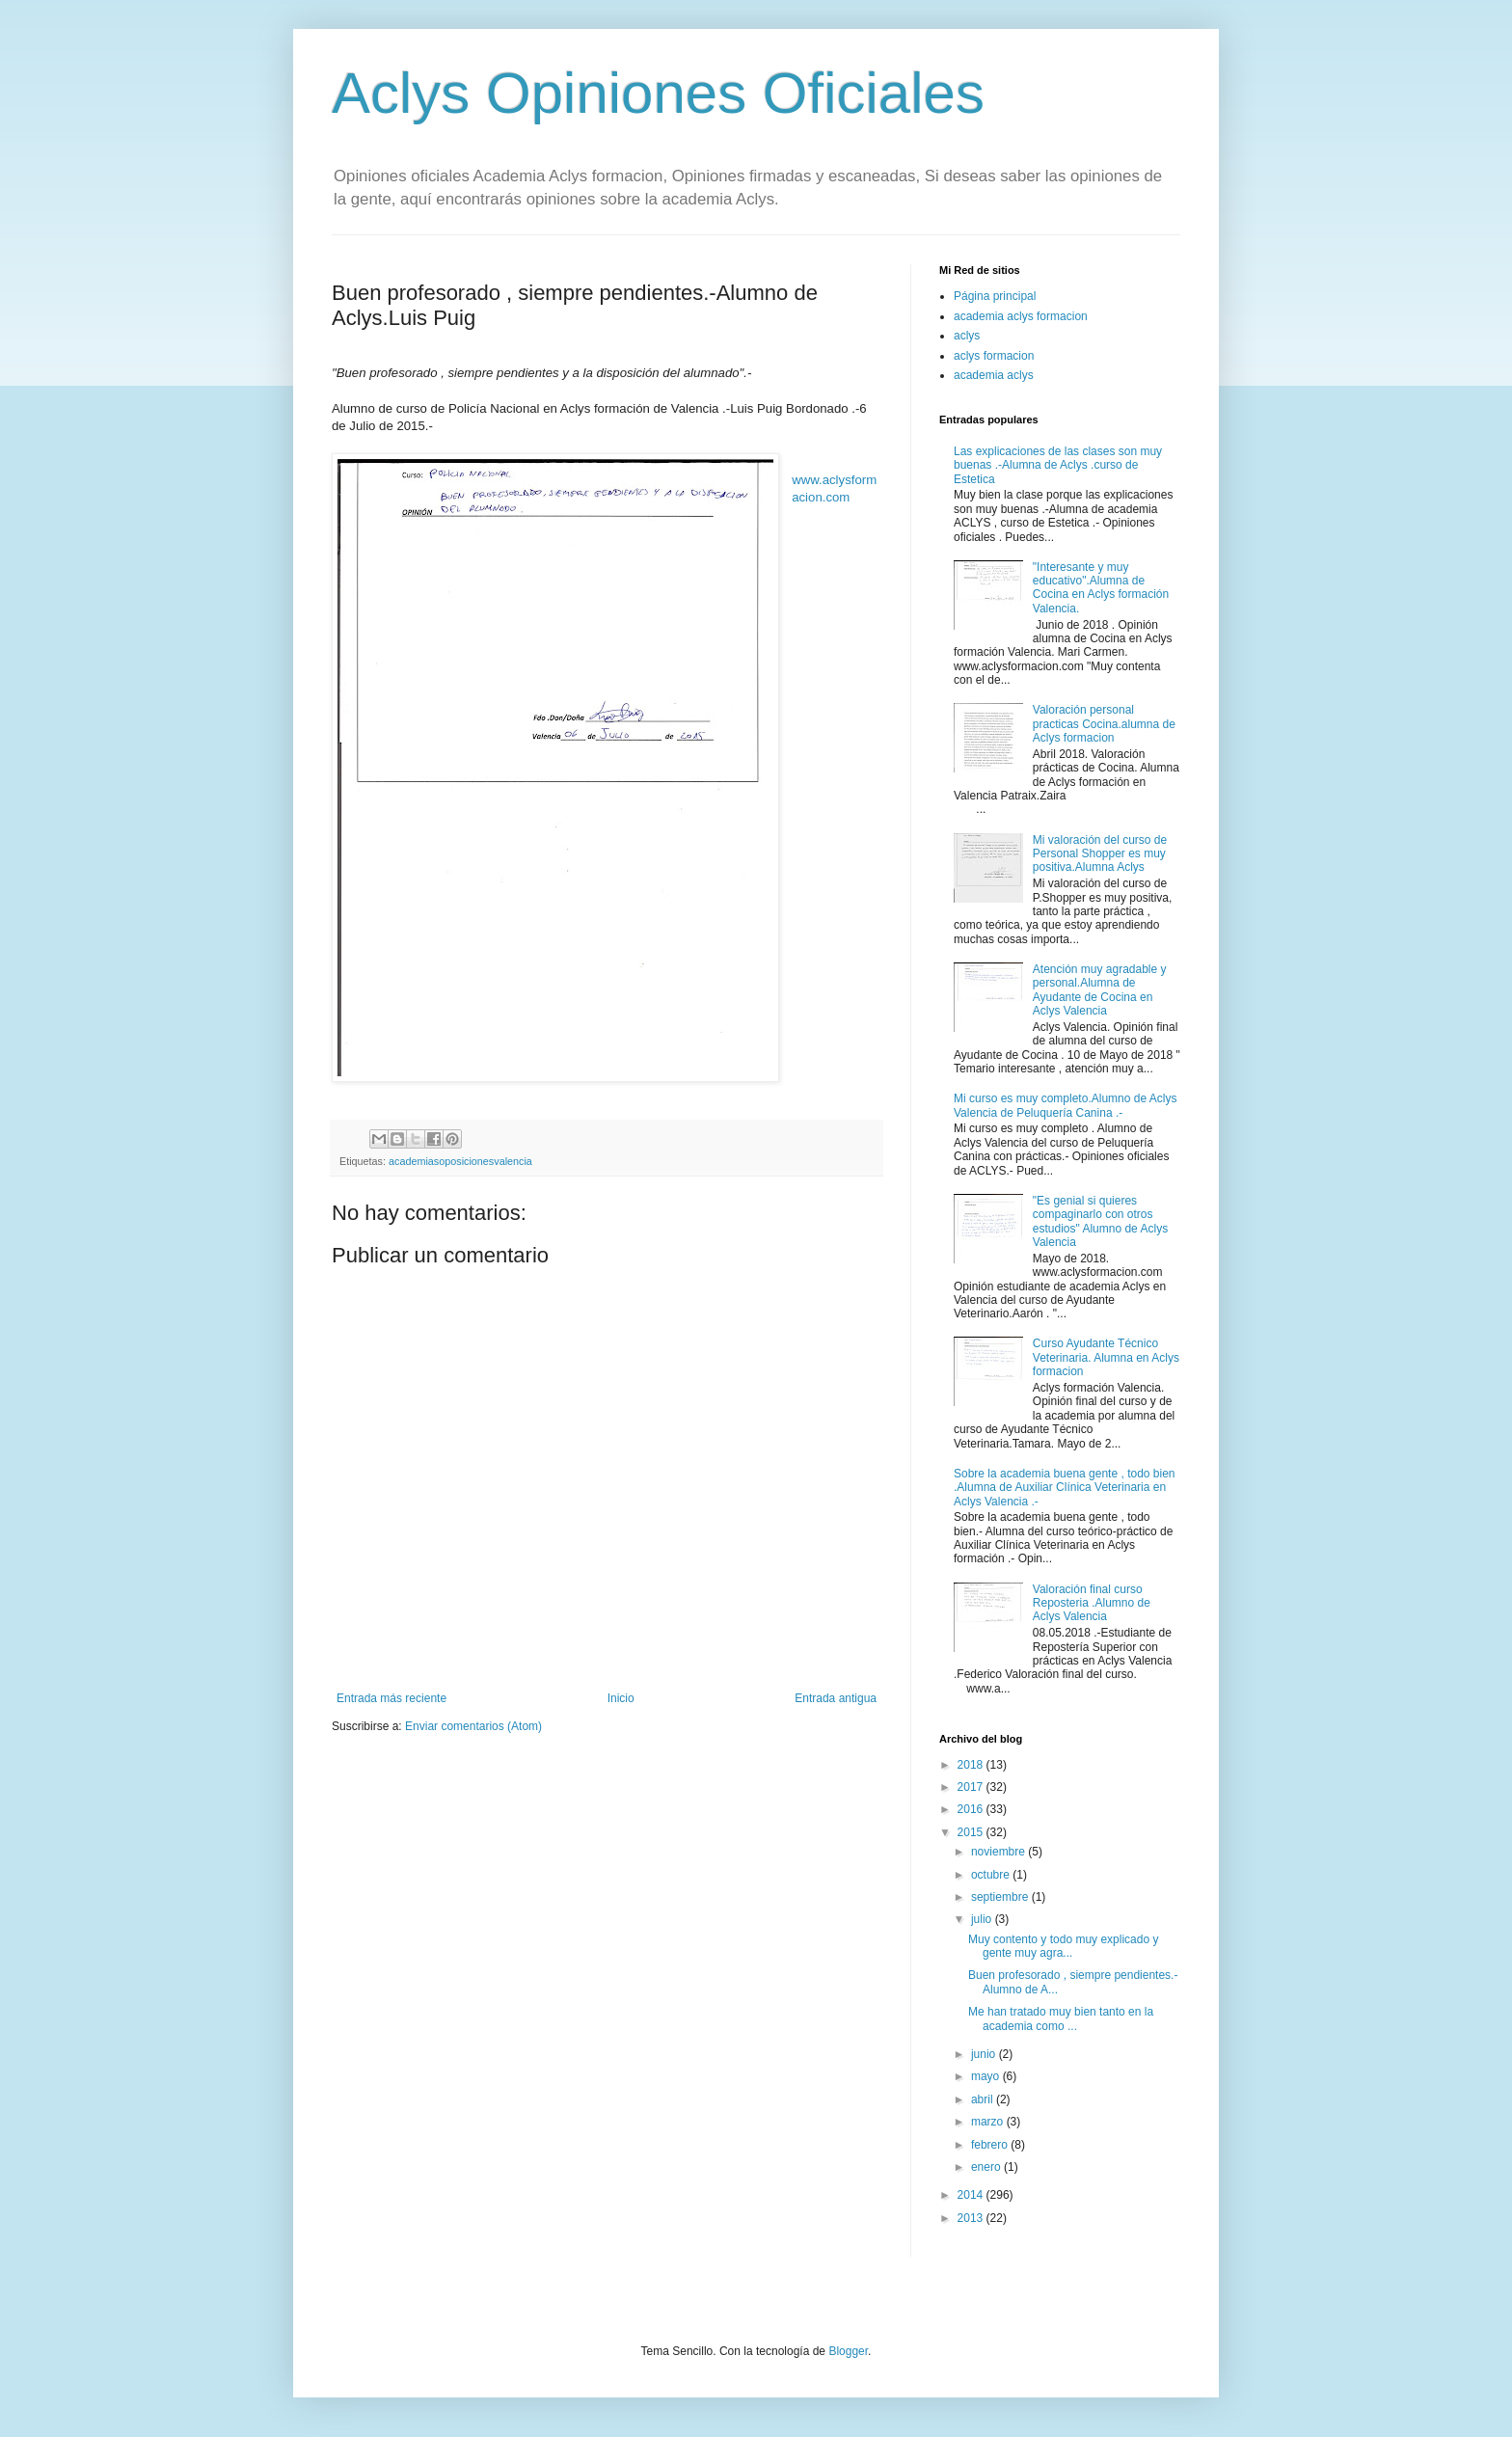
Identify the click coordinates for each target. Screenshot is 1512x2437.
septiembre (1001, 1897)
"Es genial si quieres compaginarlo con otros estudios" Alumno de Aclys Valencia (1100, 1221)
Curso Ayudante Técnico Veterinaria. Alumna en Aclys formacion (1106, 1357)
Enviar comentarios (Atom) (473, 1726)
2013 (972, 2218)
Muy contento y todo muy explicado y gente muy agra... (1063, 1946)
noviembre (999, 1851)
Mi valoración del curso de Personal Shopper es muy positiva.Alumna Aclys (1100, 854)
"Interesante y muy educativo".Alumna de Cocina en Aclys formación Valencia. (1101, 587)
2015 (972, 1832)
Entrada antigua (836, 1698)
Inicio (621, 1698)
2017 (972, 1787)
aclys (967, 335)
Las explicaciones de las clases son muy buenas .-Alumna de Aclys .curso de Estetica (1058, 465)
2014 (972, 2195)
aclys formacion (994, 356)
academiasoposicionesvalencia (460, 1161)
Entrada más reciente (391, 1698)
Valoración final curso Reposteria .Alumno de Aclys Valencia (1091, 1603)
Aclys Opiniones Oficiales (658, 93)
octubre (991, 1875)
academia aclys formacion (1021, 316)
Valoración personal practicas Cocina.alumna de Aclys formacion (1104, 724)
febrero (991, 2145)
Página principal (995, 296)
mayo (987, 2076)
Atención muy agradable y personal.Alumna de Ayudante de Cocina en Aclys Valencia (1100, 989)
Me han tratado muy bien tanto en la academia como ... (1060, 2018)
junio (985, 2054)
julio (983, 1919)
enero (987, 2167)
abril (983, 2099)
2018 (972, 1765)
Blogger (848, 2351)
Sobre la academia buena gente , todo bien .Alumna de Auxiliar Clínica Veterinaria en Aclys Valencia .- (1064, 1487)
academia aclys (994, 375)
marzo (989, 2121)
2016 (972, 1809)
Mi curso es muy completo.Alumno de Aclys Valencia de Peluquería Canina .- (1065, 1105)
